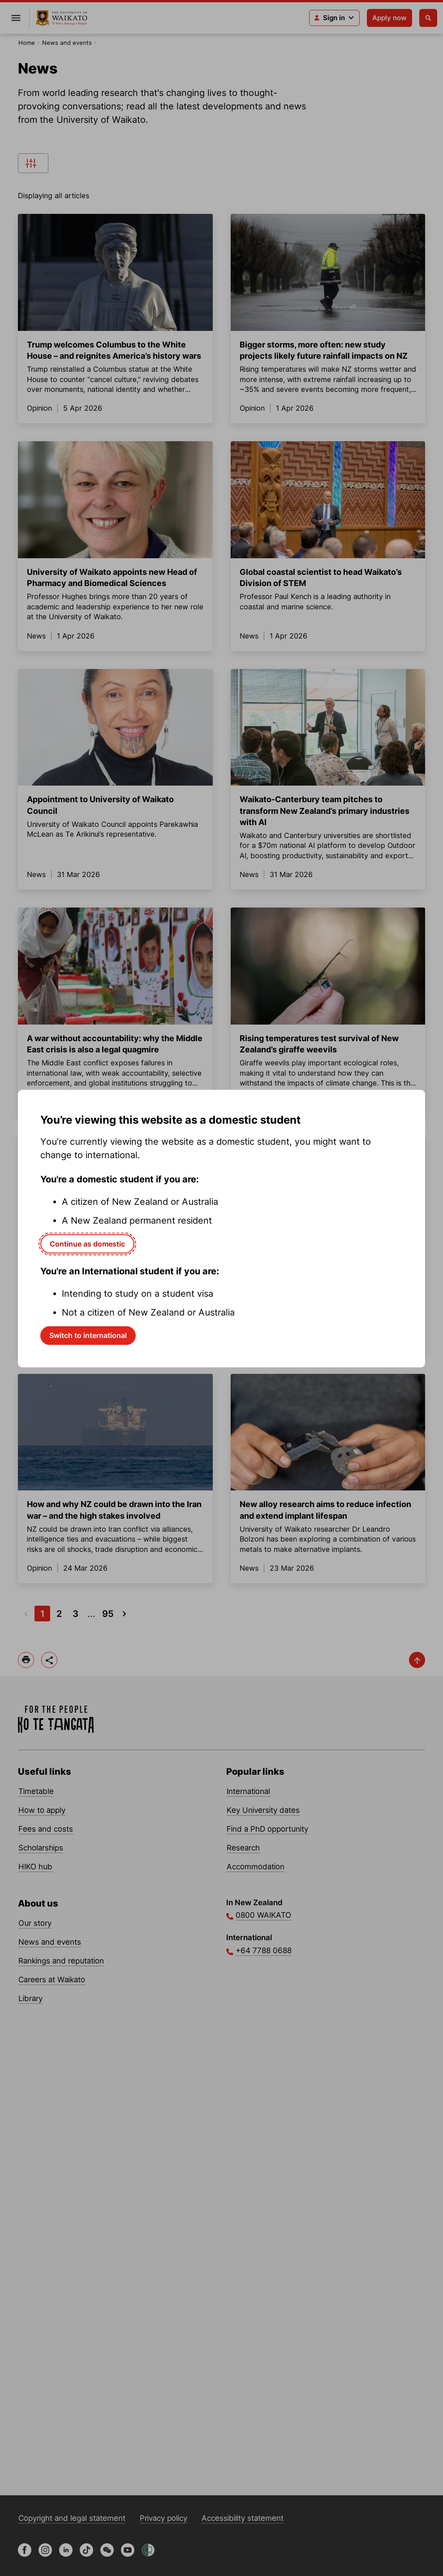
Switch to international (88, 1335)
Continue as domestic (87, 1243)
